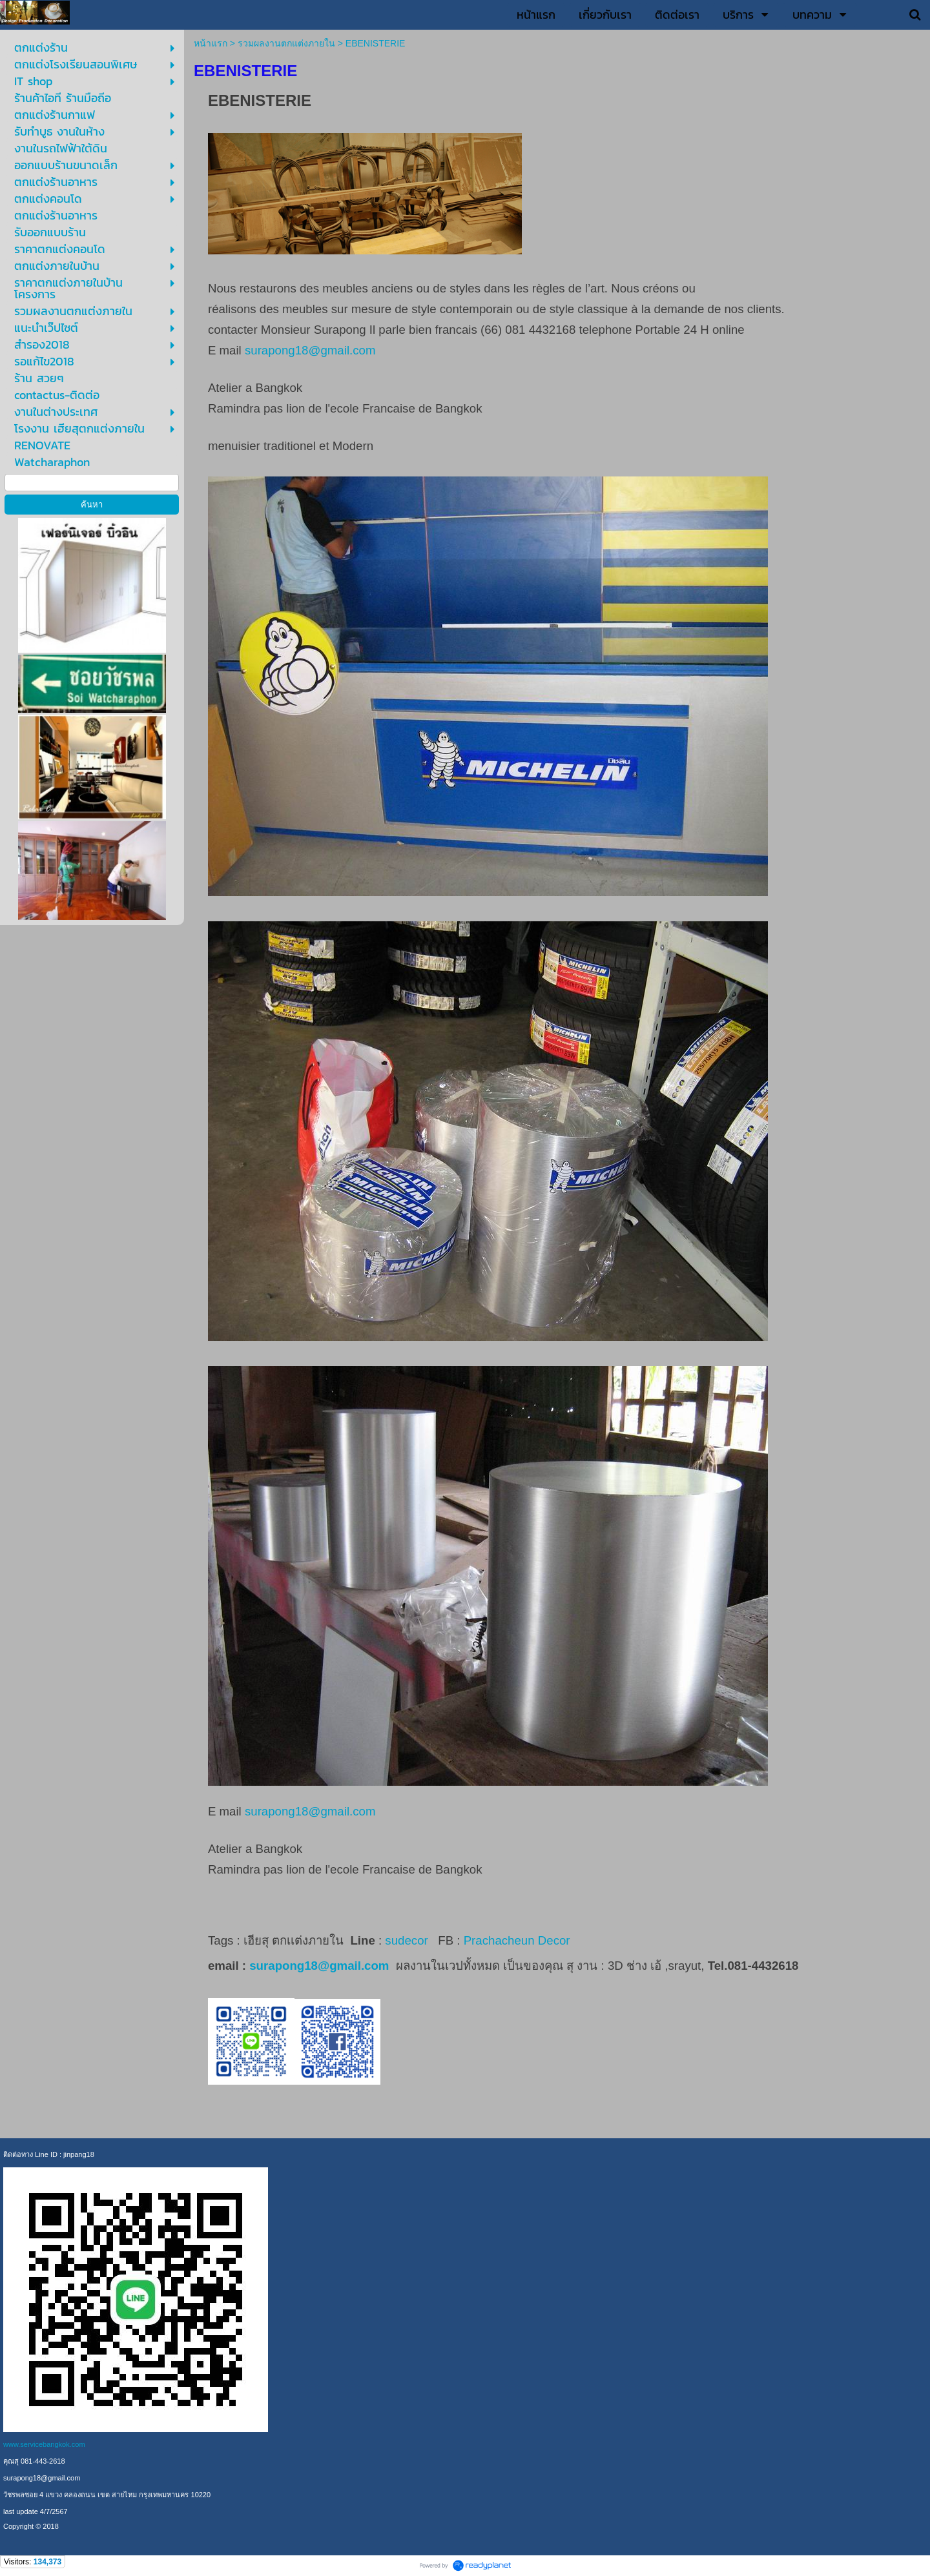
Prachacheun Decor (519, 1940)
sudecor (406, 1940)
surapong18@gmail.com (310, 350)
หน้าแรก (210, 43)
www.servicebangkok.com (44, 2444)
